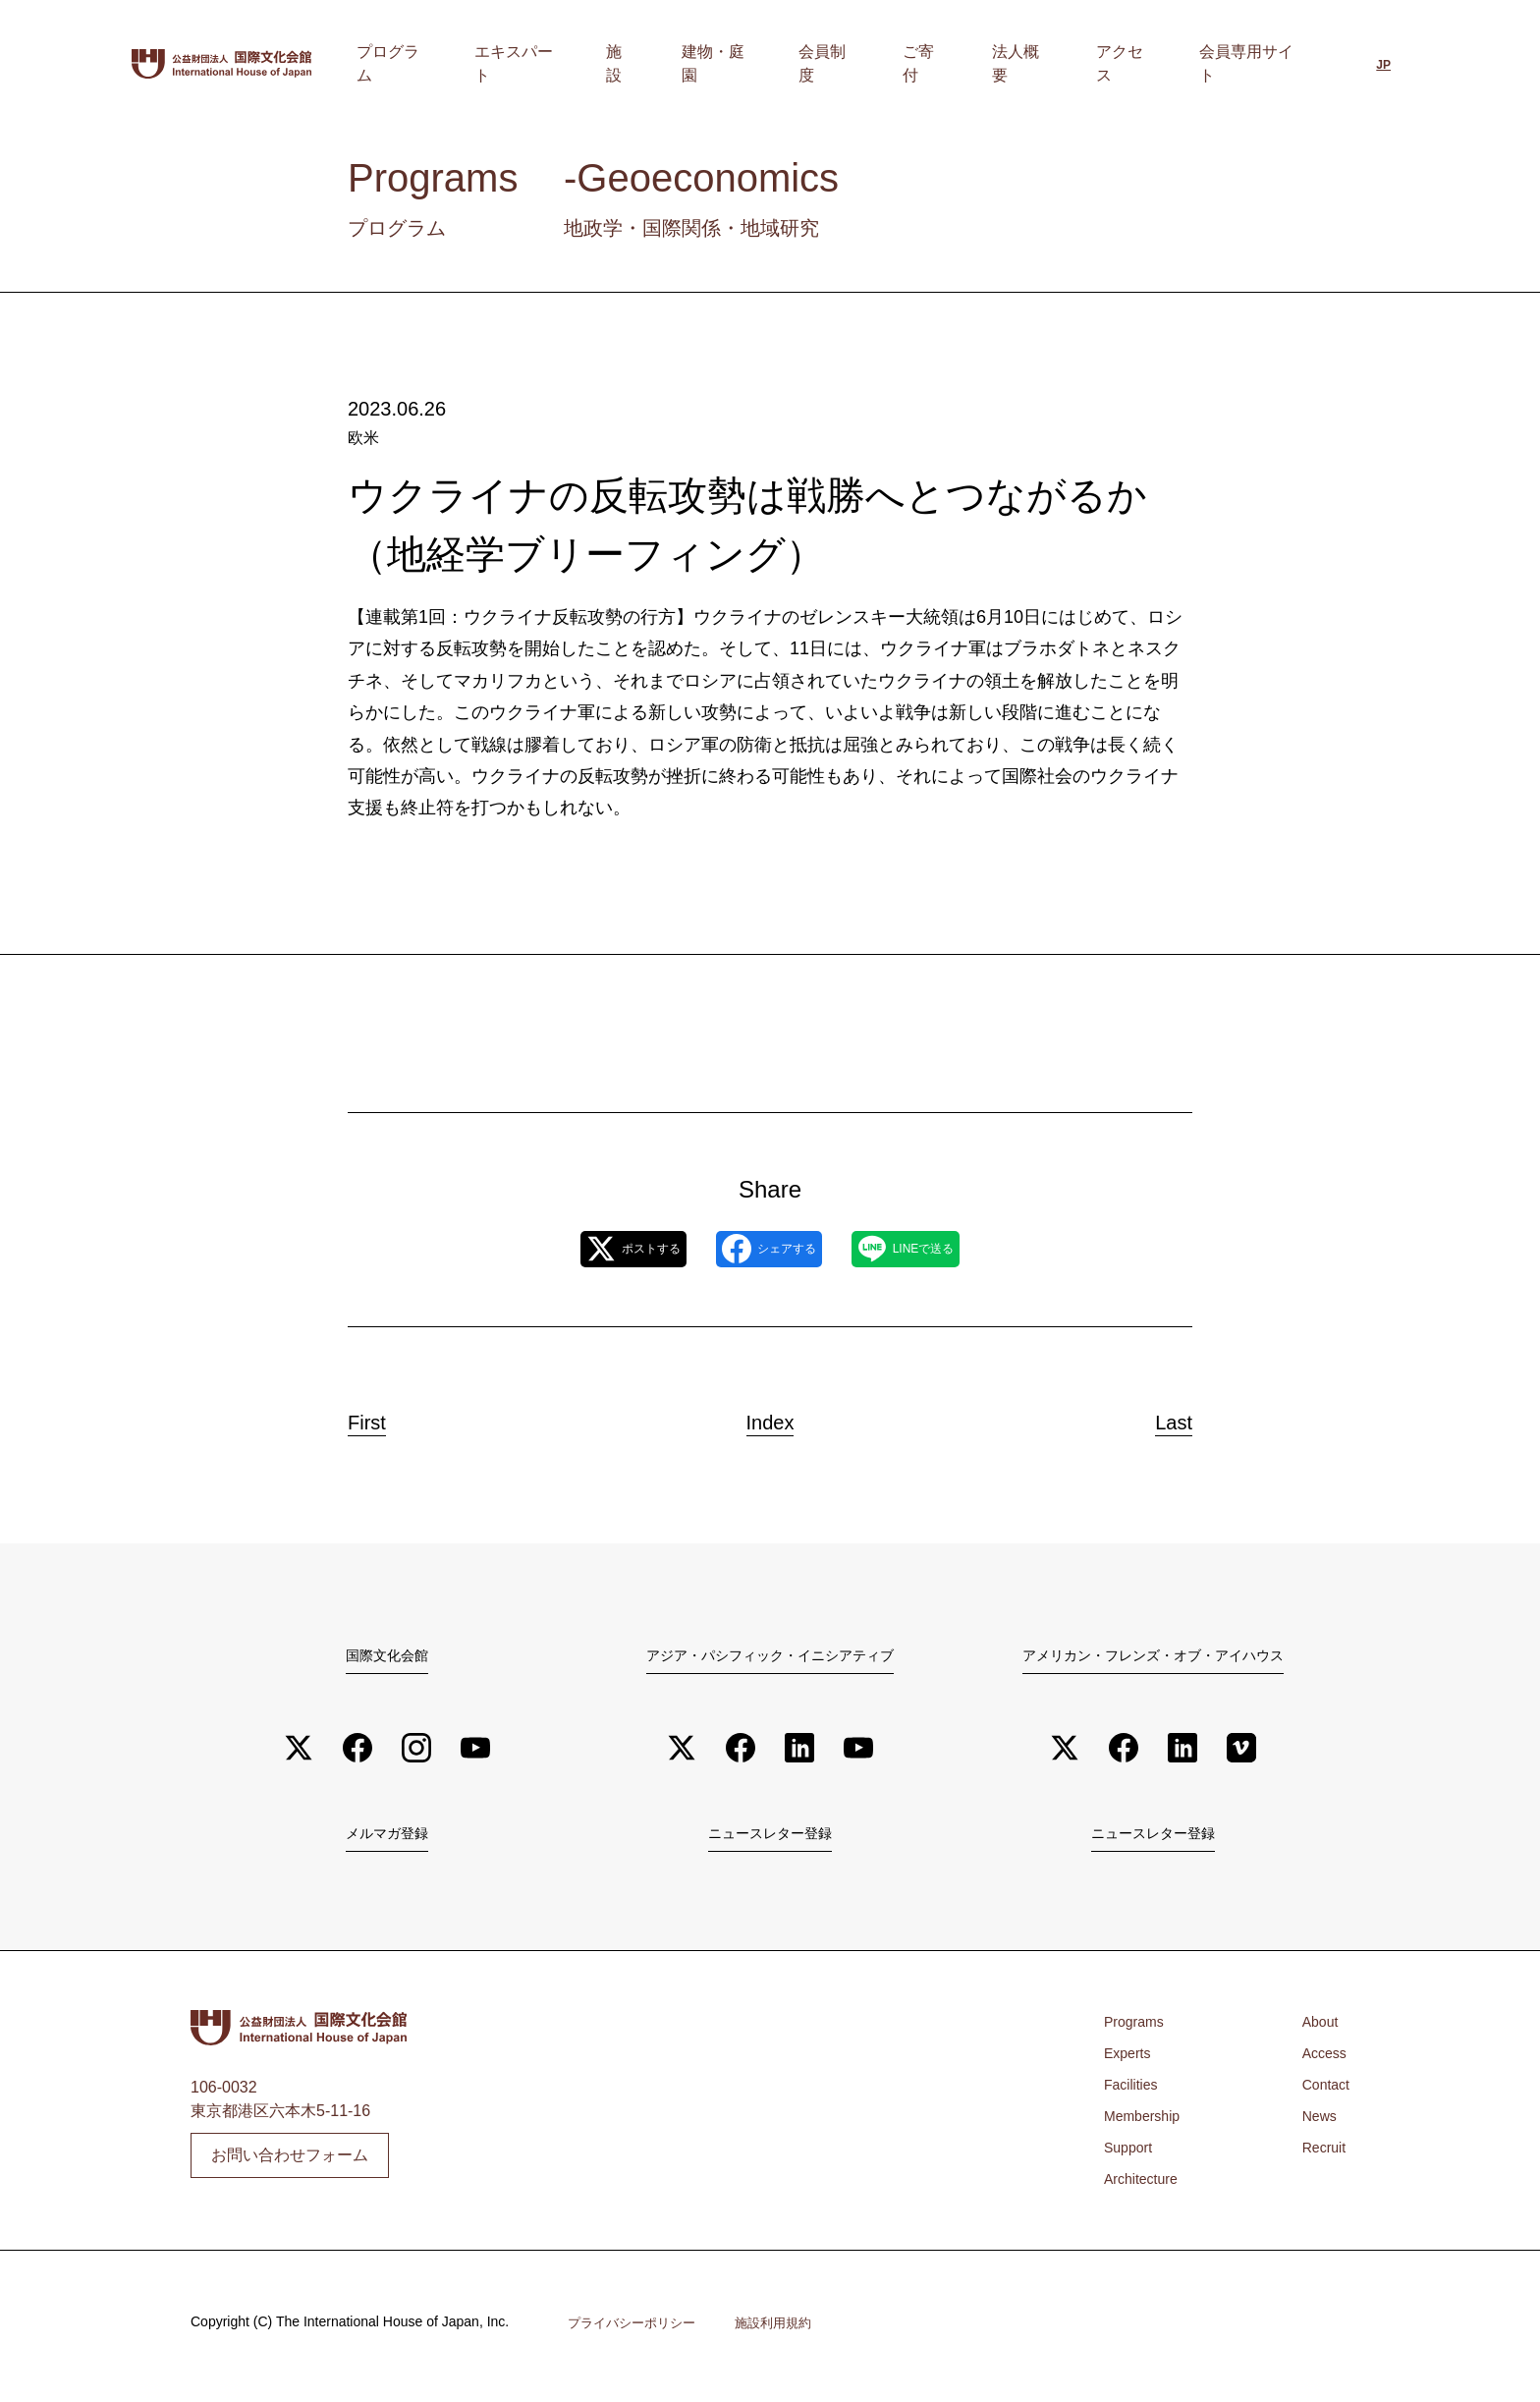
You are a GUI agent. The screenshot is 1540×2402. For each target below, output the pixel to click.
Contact (1322, 2092)
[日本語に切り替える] (1383, 66)
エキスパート (669, 63)
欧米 (363, 437)
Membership (1147, 2123)
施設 (751, 63)
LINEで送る (947, 1250)
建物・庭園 (826, 63)
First (386, 1417)
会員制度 (916, 63)
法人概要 (1065, 63)
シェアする (768, 1250)
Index (770, 1417)
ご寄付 (991, 63)
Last (1155, 1417)
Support (1131, 2155)
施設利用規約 (785, 2330)
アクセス (1148, 63)
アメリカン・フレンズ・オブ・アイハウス (1153, 1656)
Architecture (1145, 2186)
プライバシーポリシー (636, 2330)
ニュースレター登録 (770, 1838)
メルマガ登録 (387, 1838)
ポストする (591, 1250)
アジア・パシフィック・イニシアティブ (770, 1656)
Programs (1138, 2029)
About (1316, 2029)
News (1315, 2123)
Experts (1130, 2060)
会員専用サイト (1254, 63)
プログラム (562, 63)
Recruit (1320, 2155)
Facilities (1134, 2092)
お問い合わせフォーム (289, 2161)
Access (1321, 2060)
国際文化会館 (387, 1656)
